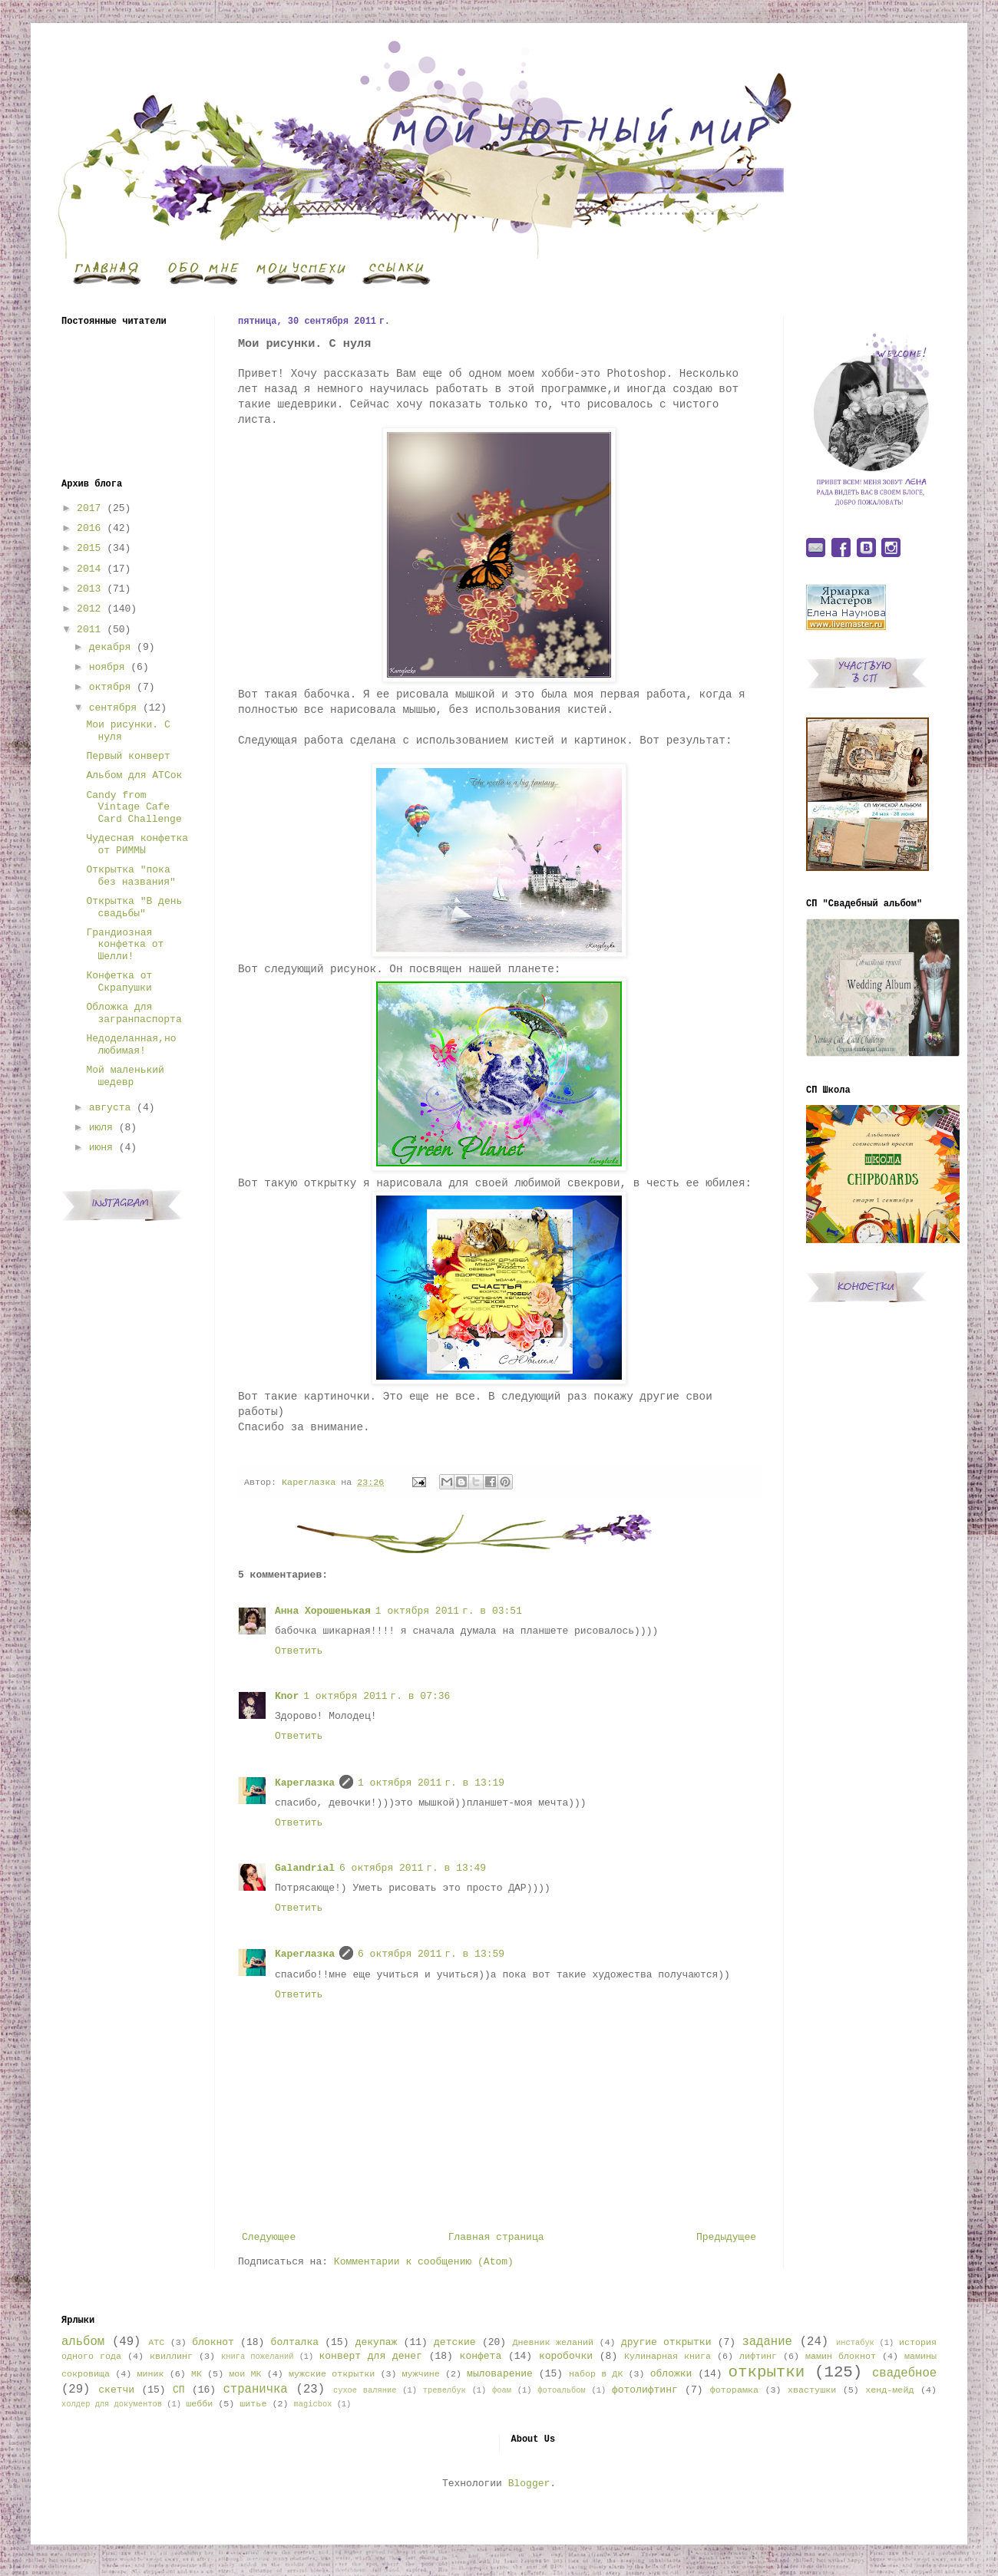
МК (196, 2374)
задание (767, 2342)
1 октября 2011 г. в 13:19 (431, 1783)
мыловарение (500, 2374)
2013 (89, 589)
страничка (255, 2389)
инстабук (855, 2342)
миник (150, 2374)
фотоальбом (561, 2390)
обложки (671, 2374)
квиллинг (171, 2356)
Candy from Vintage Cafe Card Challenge (133, 807)
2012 (89, 609)
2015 (89, 548)
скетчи (116, 2390)
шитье (253, 2404)
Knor (287, 1696)
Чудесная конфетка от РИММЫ (137, 844)
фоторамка (734, 2390)
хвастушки (812, 2390)
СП (179, 2390)
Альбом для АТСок (134, 775)
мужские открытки (332, 2374)
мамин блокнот (840, 2356)
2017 (89, 508)
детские (455, 2342)
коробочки (566, 2356)
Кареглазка (305, 1783)
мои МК (245, 2374)
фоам (501, 2390)
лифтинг (758, 2356)
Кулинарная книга (667, 2356)
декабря (110, 647)
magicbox (312, 2404)
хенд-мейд (889, 2390)
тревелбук (444, 2390)
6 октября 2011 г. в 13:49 (412, 1868)
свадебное (904, 2373)
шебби (199, 2404)
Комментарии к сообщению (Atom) (424, 2262)
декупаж (376, 2342)
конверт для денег (370, 2356)
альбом (82, 2342)
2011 (89, 629)
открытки (766, 2372)
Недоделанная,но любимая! (131, 1045)
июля (101, 1127)
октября (110, 687)
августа (110, 1107)
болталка (295, 2342)
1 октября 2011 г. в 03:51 (448, 1611)
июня (101, 1147)
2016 (89, 528)
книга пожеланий (257, 2356)
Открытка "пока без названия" (130, 876)
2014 (89, 569)
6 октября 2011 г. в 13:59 (431, 1954)
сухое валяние (365, 2390)
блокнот (213, 2342)
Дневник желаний (552, 2342)
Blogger (529, 2483)
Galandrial (305, 1868)
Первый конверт (128, 756)
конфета (481, 2356)
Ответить (298, 1651)
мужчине (421, 2374)
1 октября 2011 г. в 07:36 (376, 1696)
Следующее (269, 2237)
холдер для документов (111, 2404)
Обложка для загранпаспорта (133, 1013)
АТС (156, 2342)
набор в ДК (596, 2374)
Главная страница (496, 2237)
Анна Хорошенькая (323, 1611)
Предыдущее (726, 2237)
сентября (113, 708)
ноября (107, 667)
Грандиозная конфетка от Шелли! (125, 944)
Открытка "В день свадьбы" (134, 907)
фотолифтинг (645, 2390)
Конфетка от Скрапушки (119, 982)
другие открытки (666, 2342)
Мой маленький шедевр (125, 1076)
